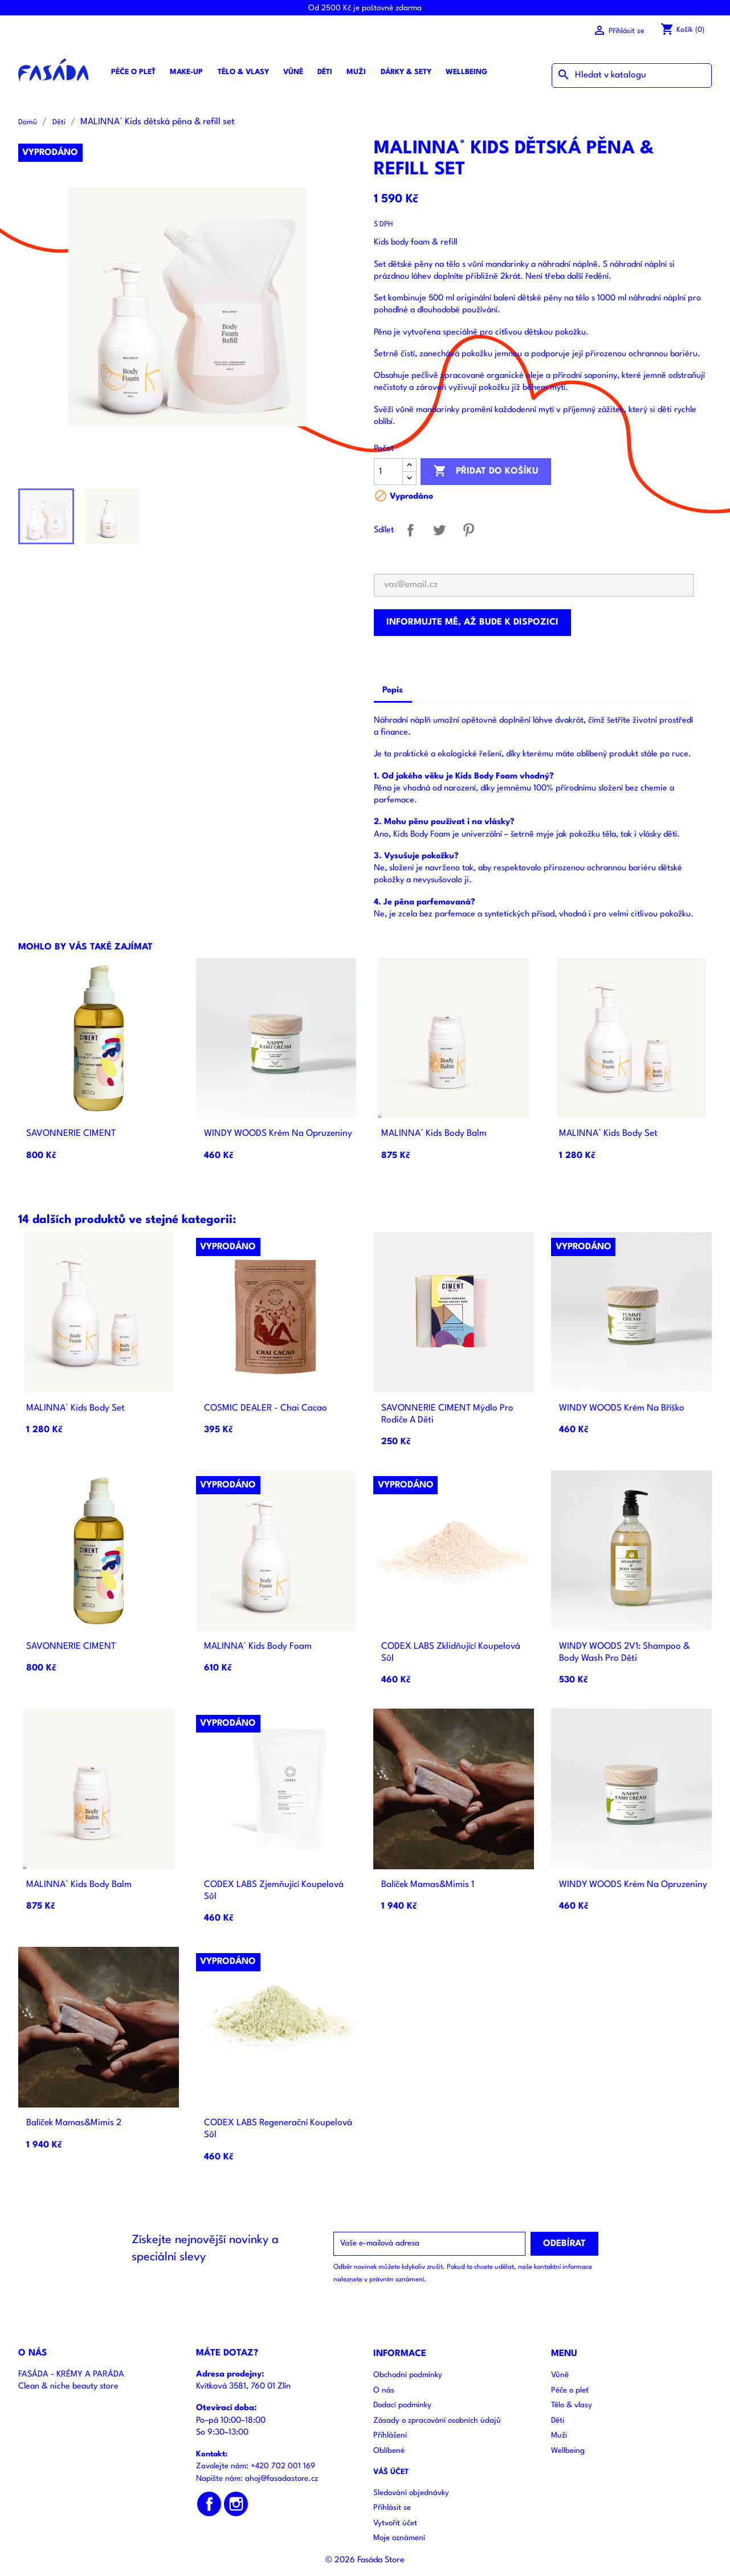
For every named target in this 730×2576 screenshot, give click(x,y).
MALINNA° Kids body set (608, 1133)
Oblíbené (389, 2451)
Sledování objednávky (411, 2493)
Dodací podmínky (402, 2405)
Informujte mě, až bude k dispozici (472, 622)
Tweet (439, 530)
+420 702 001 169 (283, 2466)
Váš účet (391, 2472)
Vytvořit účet (395, 2523)
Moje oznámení (399, 2538)
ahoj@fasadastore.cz (281, 2479)
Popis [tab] (392, 690)
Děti (324, 72)
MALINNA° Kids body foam (258, 1646)
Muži (356, 72)
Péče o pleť (133, 72)
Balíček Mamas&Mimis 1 (427, 1884)
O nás (383, 2390)
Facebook (209, 2504)
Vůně (293, 72)
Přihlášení (390, 2435)
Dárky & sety (406, 72)
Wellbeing (466, 72)
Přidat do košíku (486, 471)
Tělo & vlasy (243, 72)
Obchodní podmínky (407, 2375)
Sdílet (410, 530)
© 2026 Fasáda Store (365, 2560)
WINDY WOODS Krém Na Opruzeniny (278, 1133)
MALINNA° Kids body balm (434, 1133)
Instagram (236, 2504)
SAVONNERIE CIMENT (71, 1133)
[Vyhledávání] (632, 75)
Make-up (186, 72)
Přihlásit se (392, 2508)
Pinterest (468, 530)
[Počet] (388, 471)
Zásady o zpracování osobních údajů (437, 2420)
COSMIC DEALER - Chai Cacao (265, 1408)
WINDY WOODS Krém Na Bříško (621, 1408)
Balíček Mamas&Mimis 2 (73, 2122)
